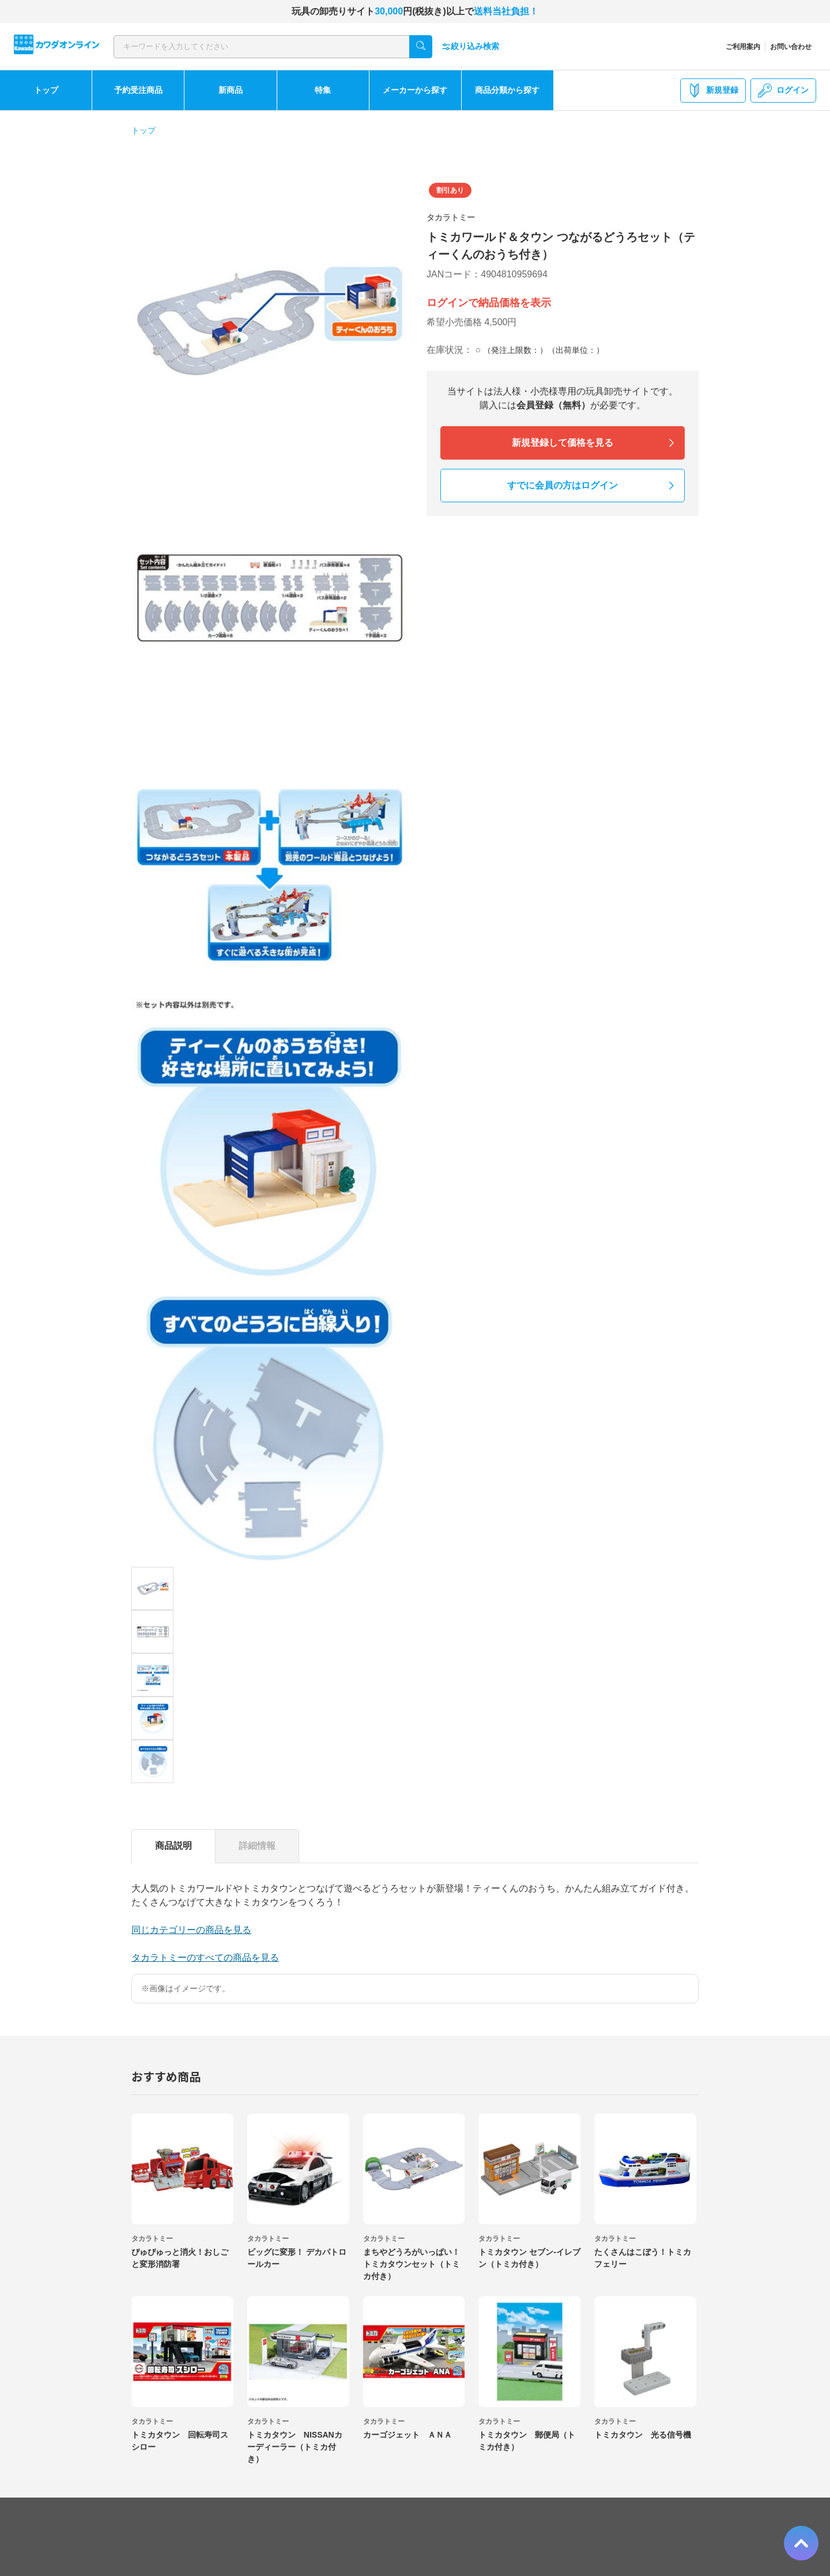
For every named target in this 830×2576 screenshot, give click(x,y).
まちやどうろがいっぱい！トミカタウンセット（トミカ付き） (411, 2264)
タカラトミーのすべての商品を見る (205, 1957)
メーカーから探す (415, 90)
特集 (323, 90)
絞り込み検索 (470, 46)
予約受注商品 (138, 90)
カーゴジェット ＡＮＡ (407, 2434)
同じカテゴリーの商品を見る (191, 1930)
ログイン (783, 90)
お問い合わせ (791, 47)
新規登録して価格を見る (562, 442)
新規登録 (713, 90)
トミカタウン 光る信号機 (642, 2434)
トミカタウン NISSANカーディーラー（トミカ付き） (294, 2447)
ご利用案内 (743, 47)
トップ (46, 90)
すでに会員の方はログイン (562, 485)
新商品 (230, 90)
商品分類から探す (507, 90)
